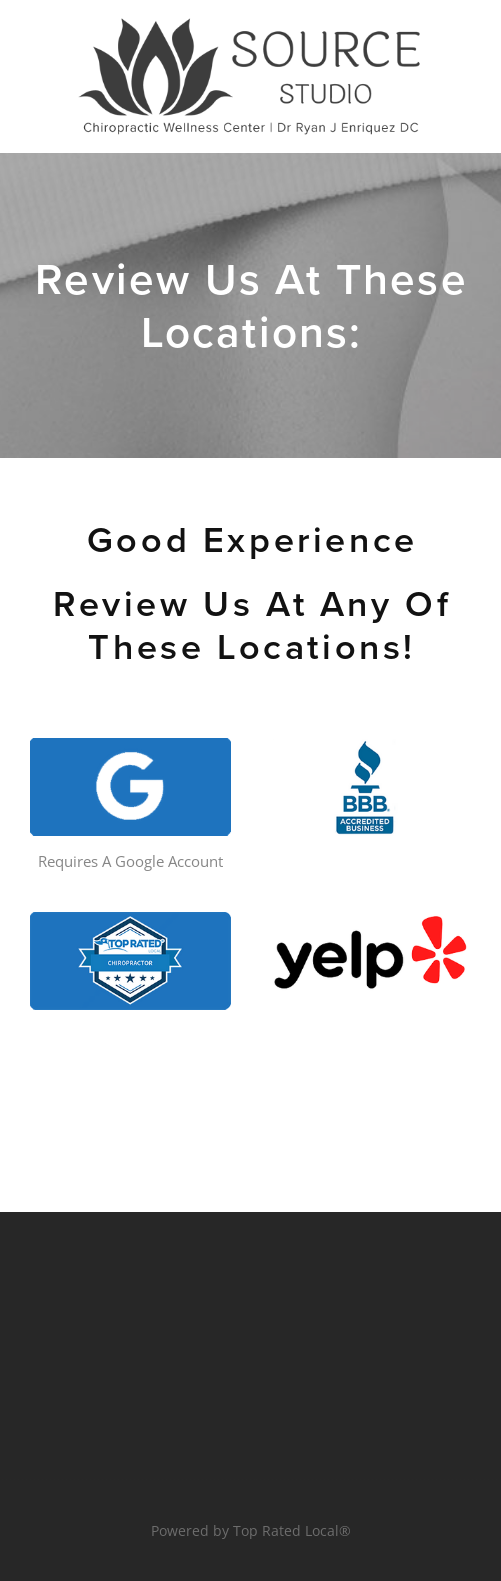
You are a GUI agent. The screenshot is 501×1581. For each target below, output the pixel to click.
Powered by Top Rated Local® (251, 1530)
